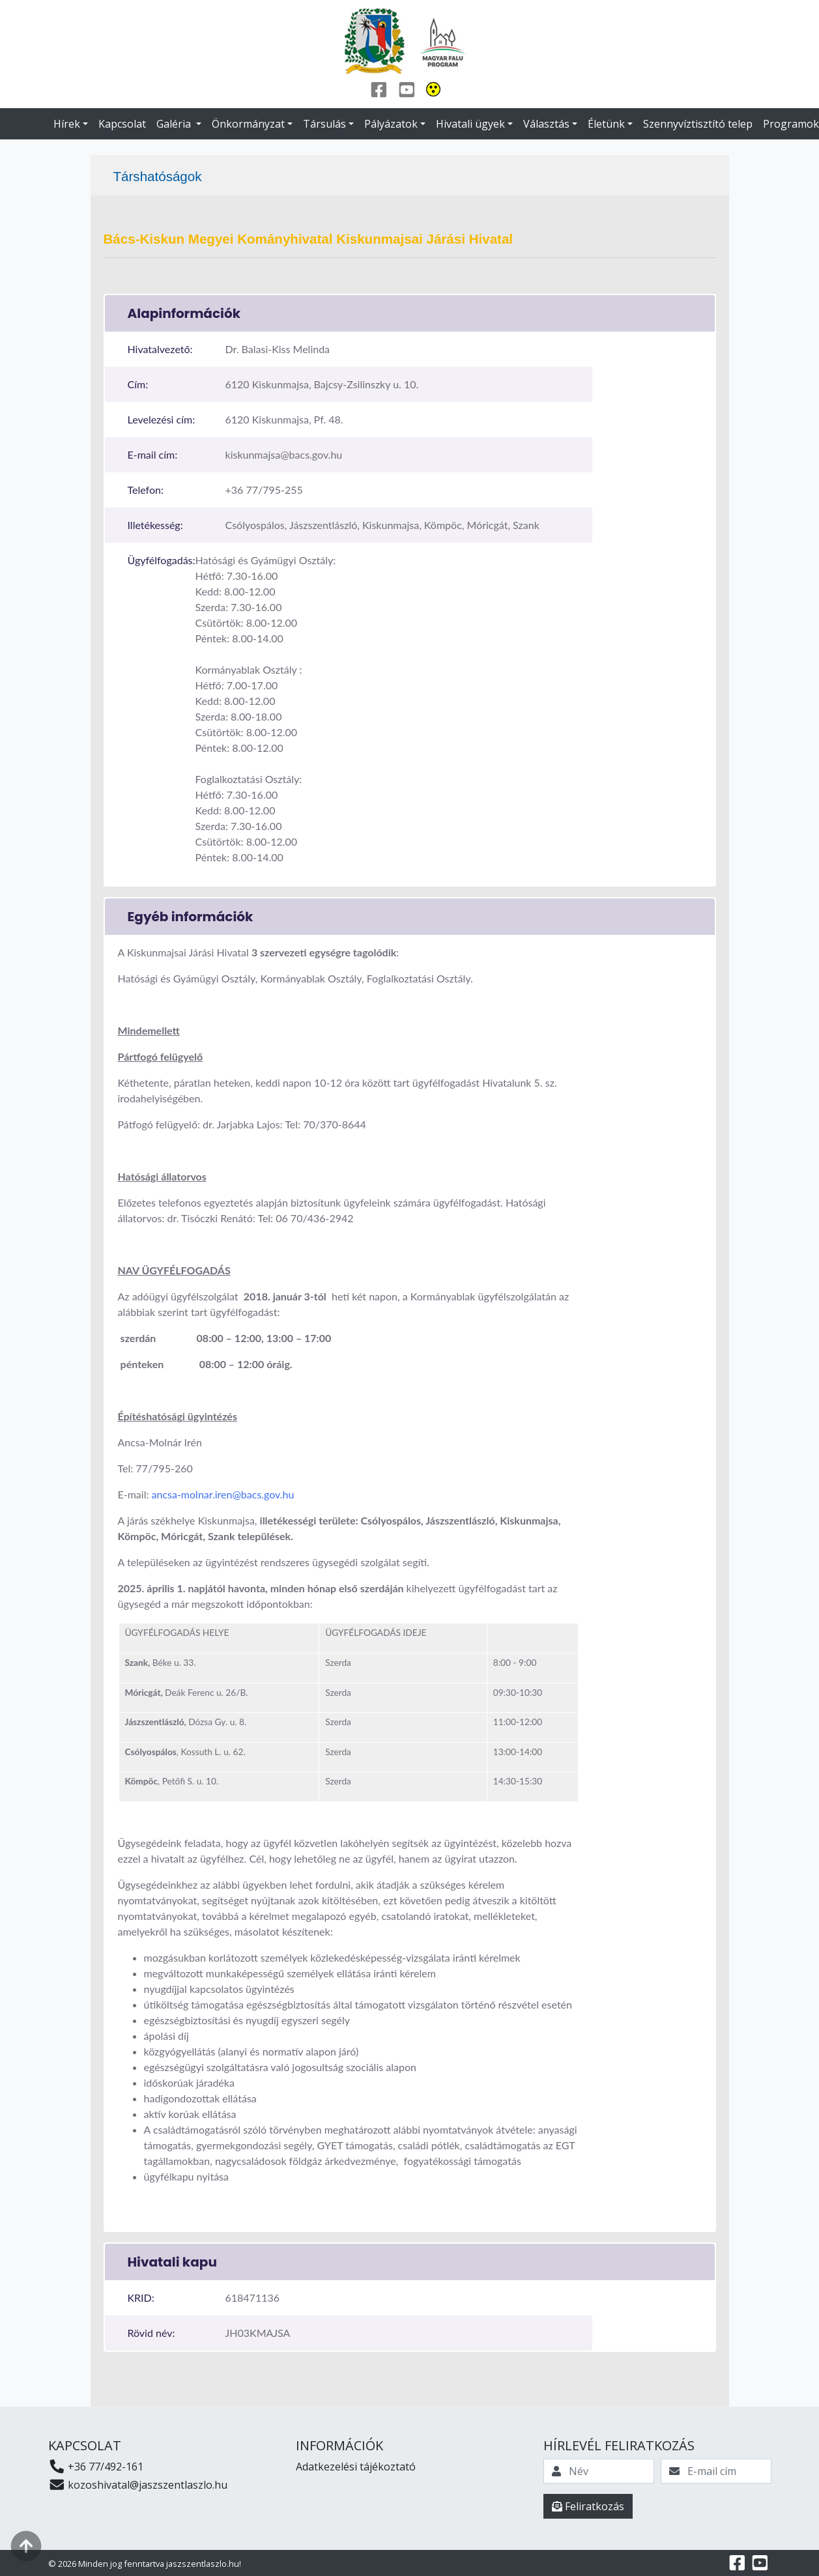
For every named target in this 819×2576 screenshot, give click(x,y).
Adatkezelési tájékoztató (356, 2466)
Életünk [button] (606, 124)
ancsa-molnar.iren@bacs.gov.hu (223, 1494)
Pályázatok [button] (391, 124)
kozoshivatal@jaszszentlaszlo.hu (138, 2485)
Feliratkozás (588, 2506)
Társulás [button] (324, 124)
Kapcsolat (122, 124)
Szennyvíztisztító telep (698, 124)
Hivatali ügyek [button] (470, 124)
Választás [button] (546, 124)
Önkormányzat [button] (248, 124)
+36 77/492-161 (96, 2466)
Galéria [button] (175, 124)
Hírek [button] (66, 124)
